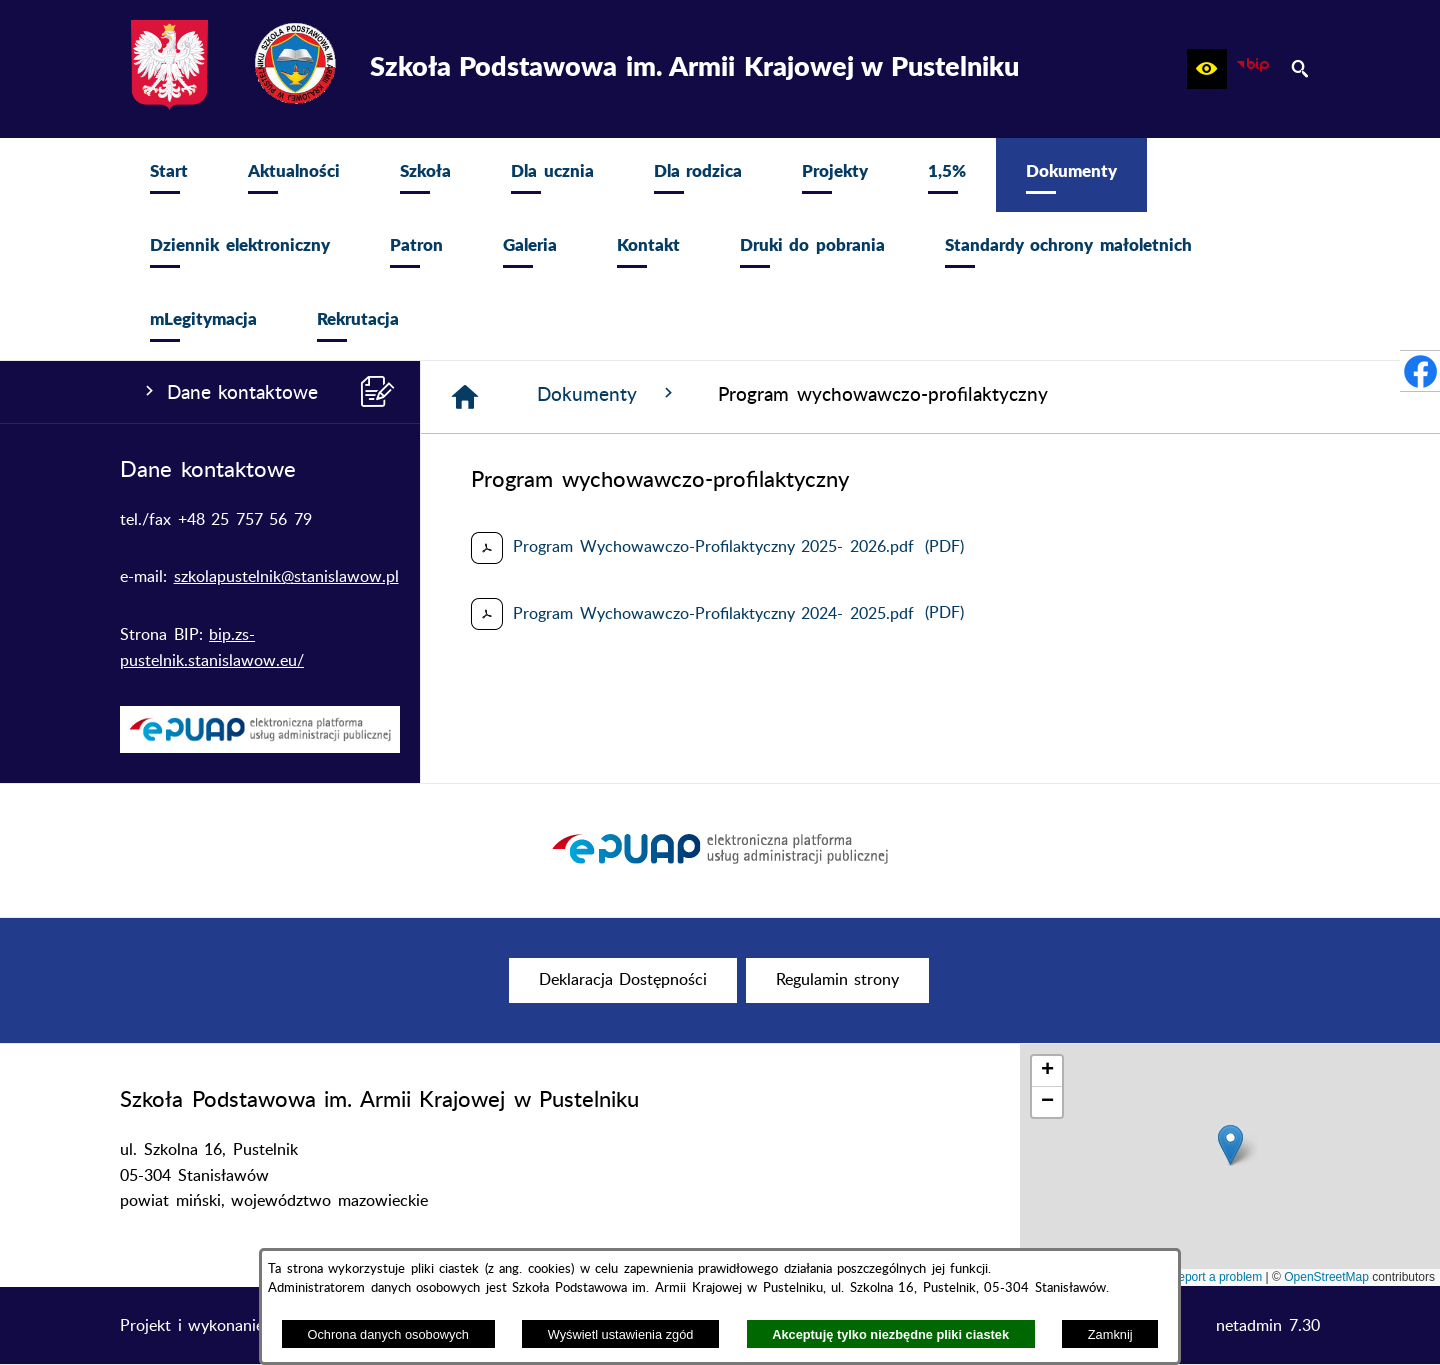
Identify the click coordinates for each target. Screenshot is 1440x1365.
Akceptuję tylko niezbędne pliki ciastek (890, 1334)
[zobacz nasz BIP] (1253, 69)
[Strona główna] (465, 397)
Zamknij (1110, 1334)
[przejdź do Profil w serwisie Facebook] (1420, 371)
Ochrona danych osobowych (387, 1334)
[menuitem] (169, 175)
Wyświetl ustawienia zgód (621, 1334)
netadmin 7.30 (1268, 1326)
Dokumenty (608, 394)
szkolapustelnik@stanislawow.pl (286, 577)
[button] (1207, 69)
